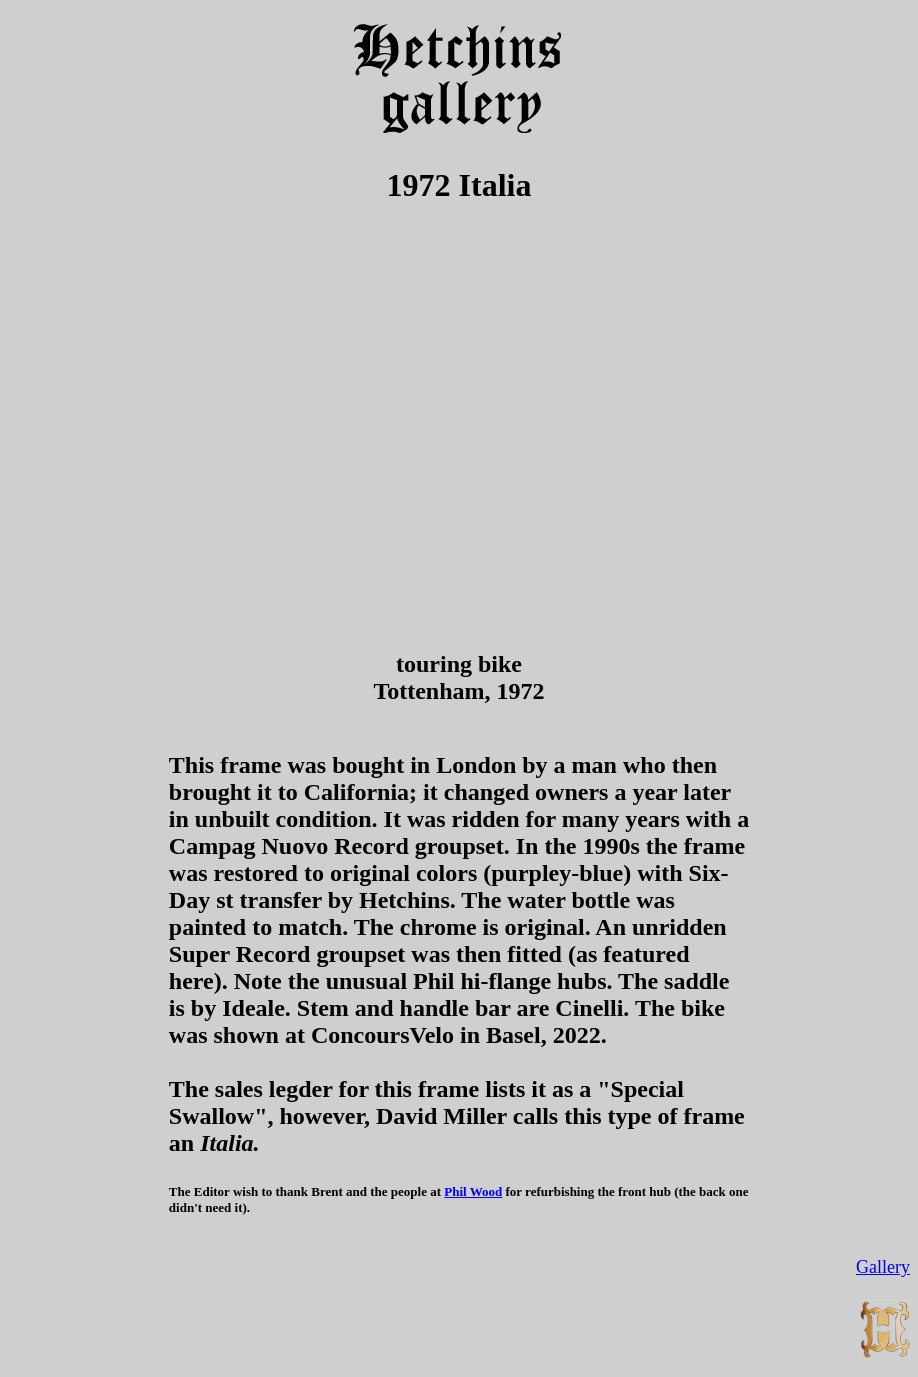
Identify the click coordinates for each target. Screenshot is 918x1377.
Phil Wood (473, 1191)
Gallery (883, 1267)
